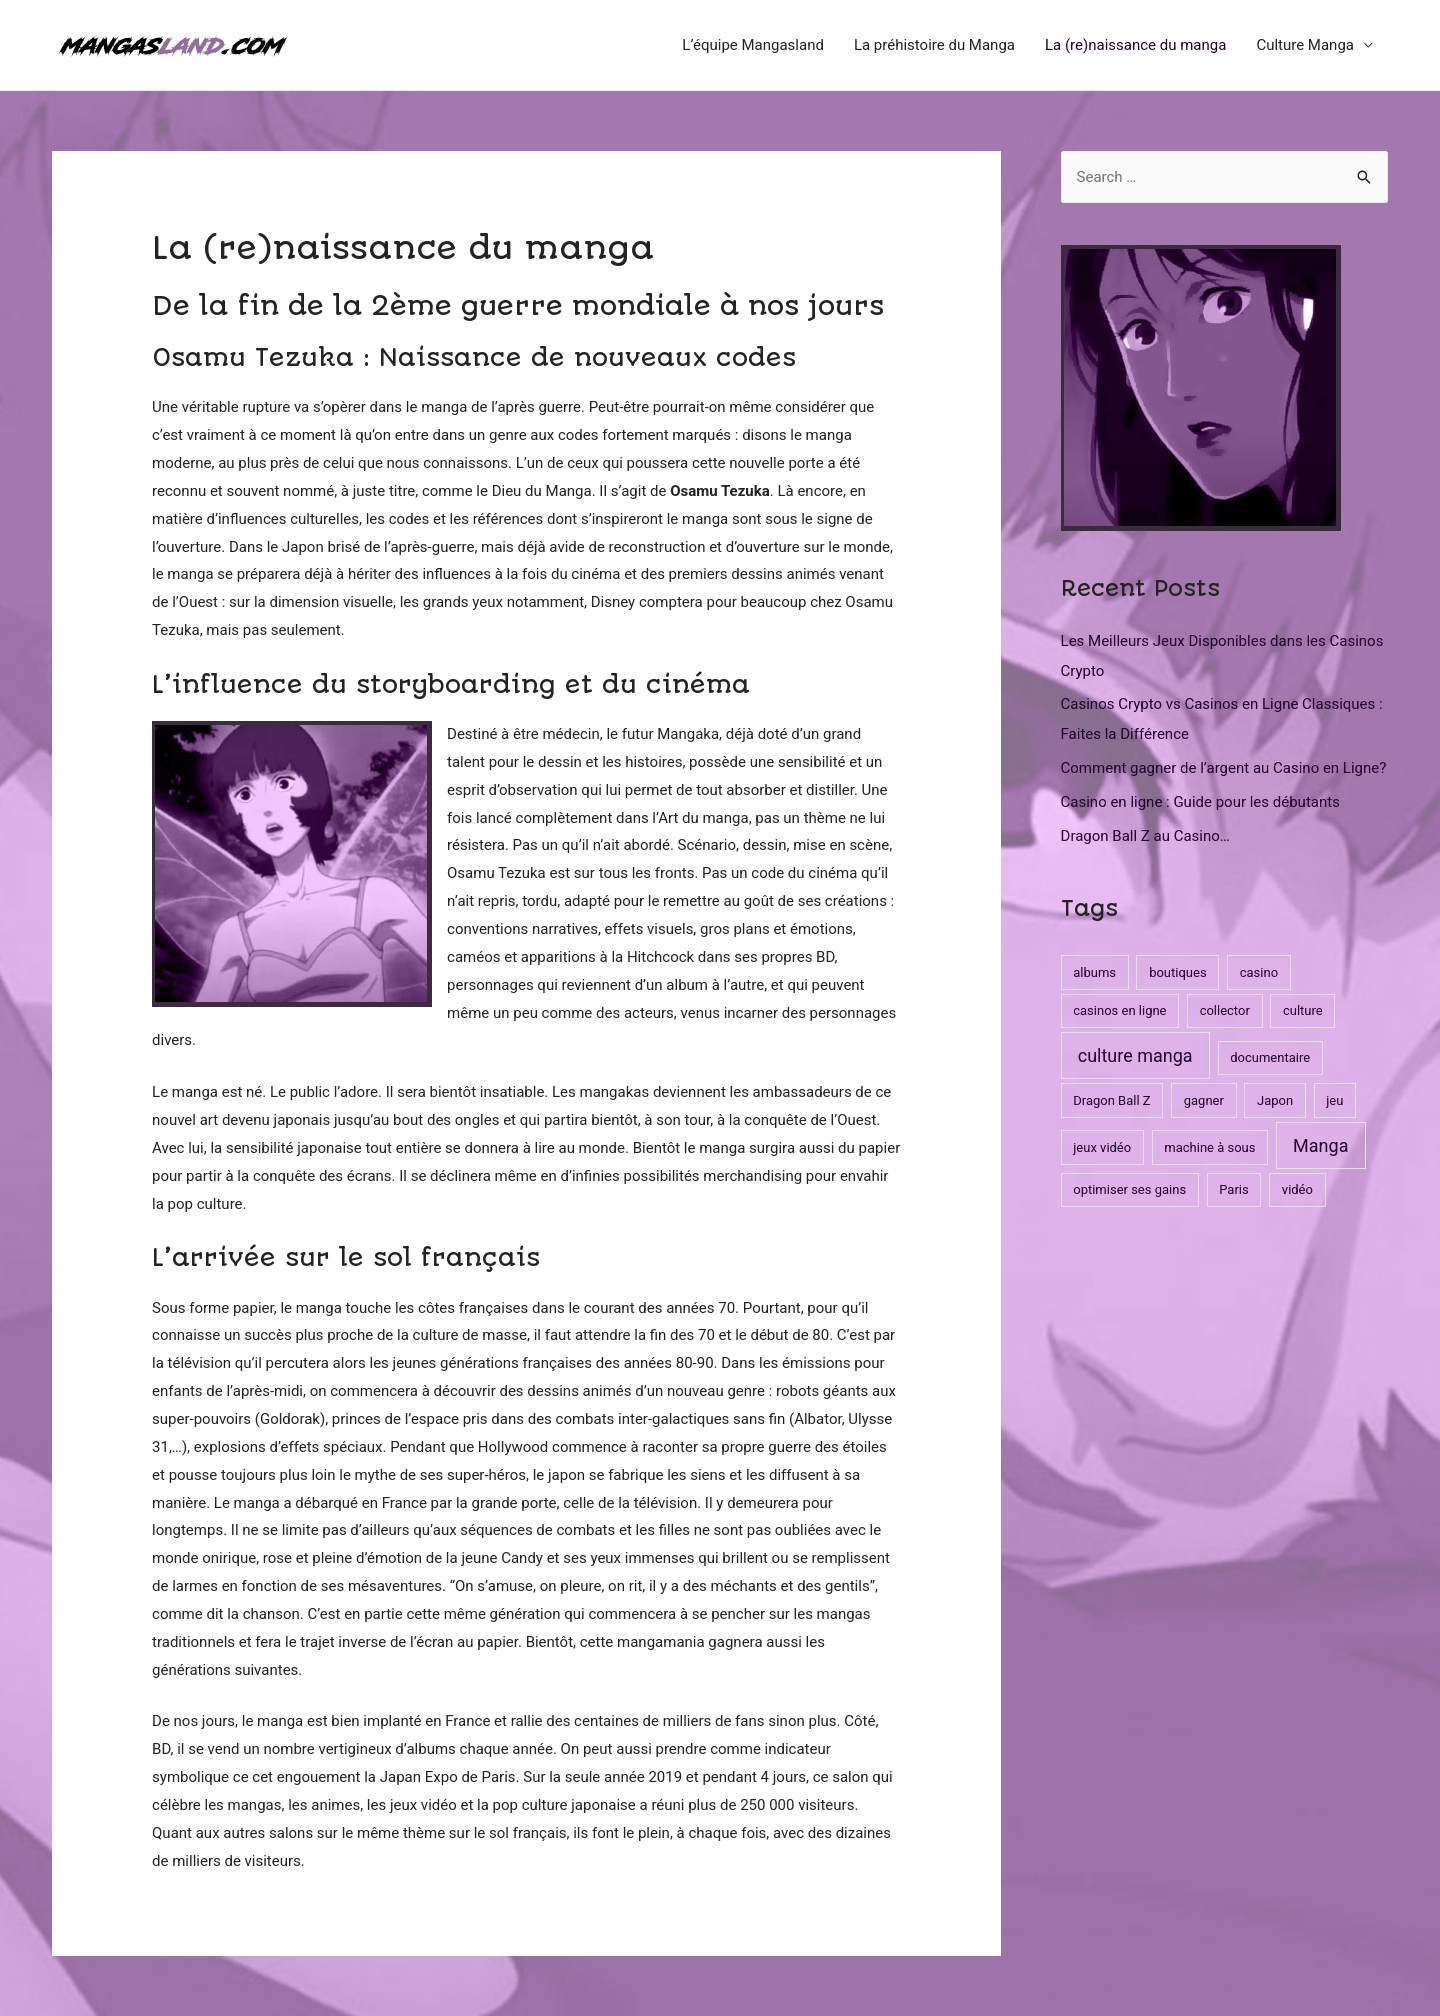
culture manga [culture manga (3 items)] (1135, 1055)
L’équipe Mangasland (753, 45)
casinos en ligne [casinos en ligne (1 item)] (1119, 1010)
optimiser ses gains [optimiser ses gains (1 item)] (1129, 1189)
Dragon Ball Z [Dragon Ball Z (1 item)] (1111, 1100)
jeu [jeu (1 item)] (1334, 1100)
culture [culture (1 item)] (1303, 1010)
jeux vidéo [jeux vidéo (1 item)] (1102, 1147)
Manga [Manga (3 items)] (1320, 1145)
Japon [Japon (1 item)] (1275, 1100)
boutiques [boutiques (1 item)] (1177, 972)
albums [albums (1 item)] (1094, 972)
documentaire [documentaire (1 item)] (1270, 1057)
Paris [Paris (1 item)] (1233, 1189)
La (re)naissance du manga (1135, 45)
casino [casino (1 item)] (1259, 972)
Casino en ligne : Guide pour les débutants (1200, 802)
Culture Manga (1305, 45)
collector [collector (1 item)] (1225, 1010)
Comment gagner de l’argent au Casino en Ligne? (1224, 768)
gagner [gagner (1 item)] (1204, 1100)
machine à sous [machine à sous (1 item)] (1209, 1147)
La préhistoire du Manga (934, 45)
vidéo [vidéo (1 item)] (1297, 1189)
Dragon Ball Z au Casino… (1145, 836)
